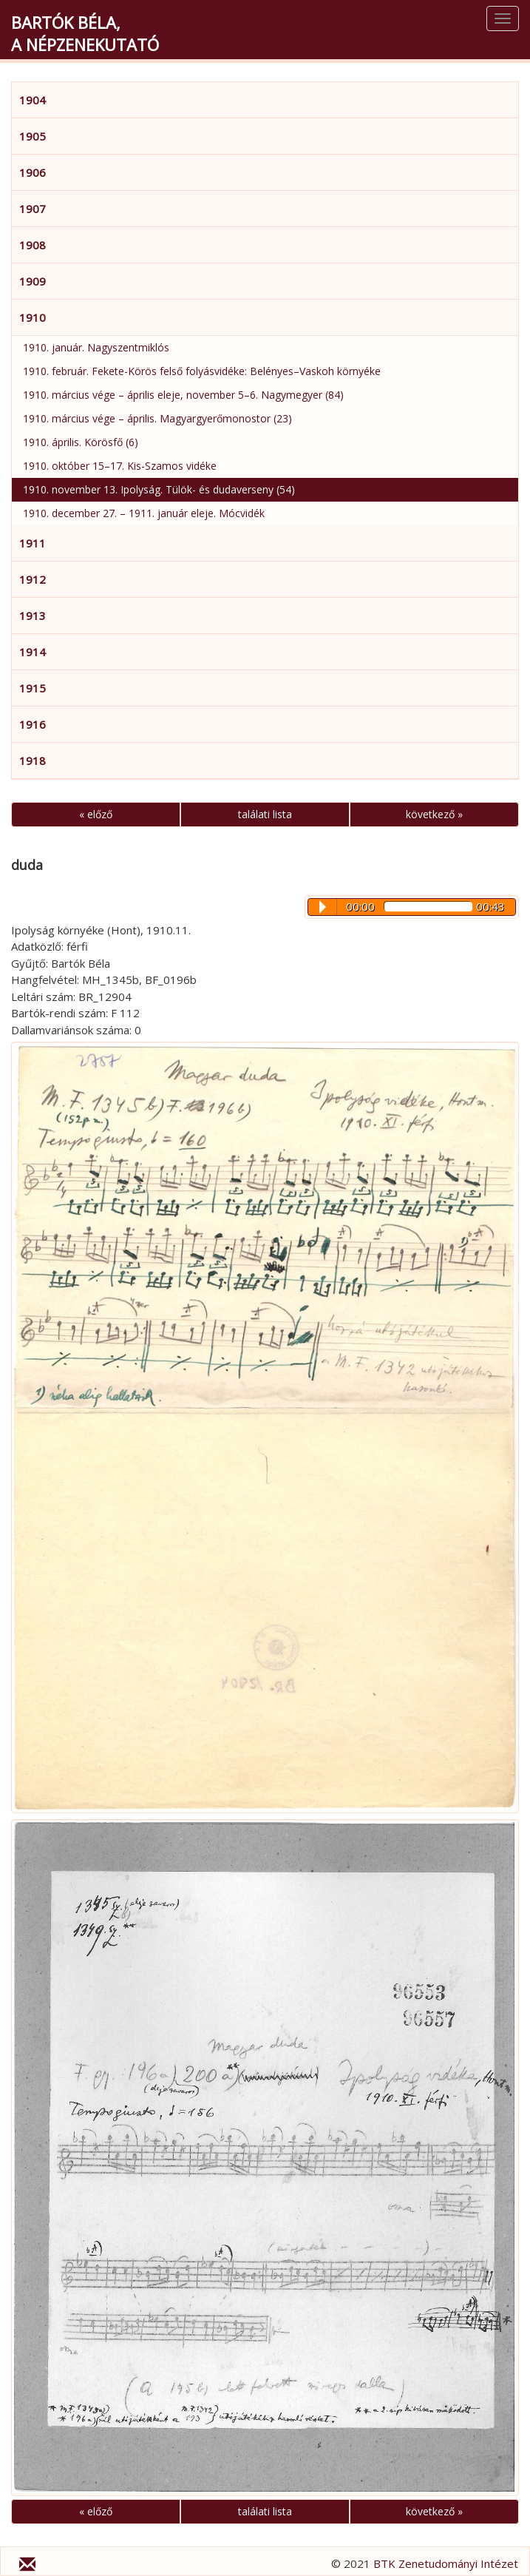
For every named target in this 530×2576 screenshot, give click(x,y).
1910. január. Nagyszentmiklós (96, 347)
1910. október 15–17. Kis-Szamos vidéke (120, 466)
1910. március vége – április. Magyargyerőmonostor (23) (157, 418)
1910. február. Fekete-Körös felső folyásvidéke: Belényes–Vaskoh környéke (202, 371)
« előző (95, 814)
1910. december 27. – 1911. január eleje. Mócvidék (144, 513)
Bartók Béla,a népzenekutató (85, 33)
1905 (32, 136)
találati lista (265, 814)
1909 (32, 281)
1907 (32, 208)
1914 (32, 651)
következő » (434, 814)
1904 (32, 99)
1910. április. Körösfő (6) (80, 442)
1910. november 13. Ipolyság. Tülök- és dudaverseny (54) (159, 489)
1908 (32, 244)
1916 (32, 724)
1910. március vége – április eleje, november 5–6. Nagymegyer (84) (183, 395)
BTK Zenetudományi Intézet (445, 2563)
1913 (32, 615)
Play (322, 907)
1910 (32, 317)
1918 (32, 760)
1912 (32, 579)
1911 (32, 543)
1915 (32, 688)
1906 (32, 172)
